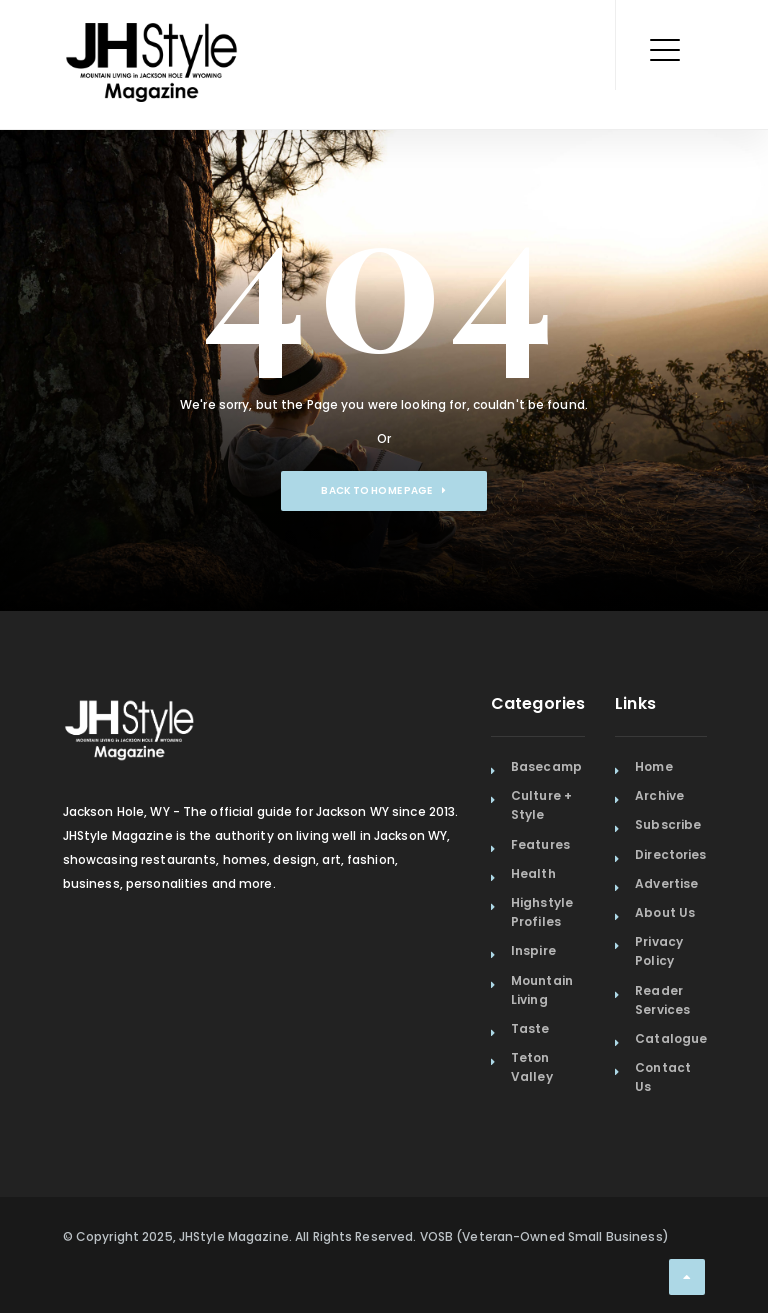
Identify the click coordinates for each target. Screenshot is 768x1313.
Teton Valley (532, 1067)
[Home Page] (153, 35)
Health (533, 873)
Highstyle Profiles (542, 912)
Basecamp (546, 766)
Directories (670, 854)
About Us (665, 912)
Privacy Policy (659, 951)
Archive (659, 795)
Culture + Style (541, 805)
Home (653, 766)
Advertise (666, 883)
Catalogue (671, 1038)
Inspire (533, 950)
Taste (530, 1028)
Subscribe (668, 824)
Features (540, 844)
